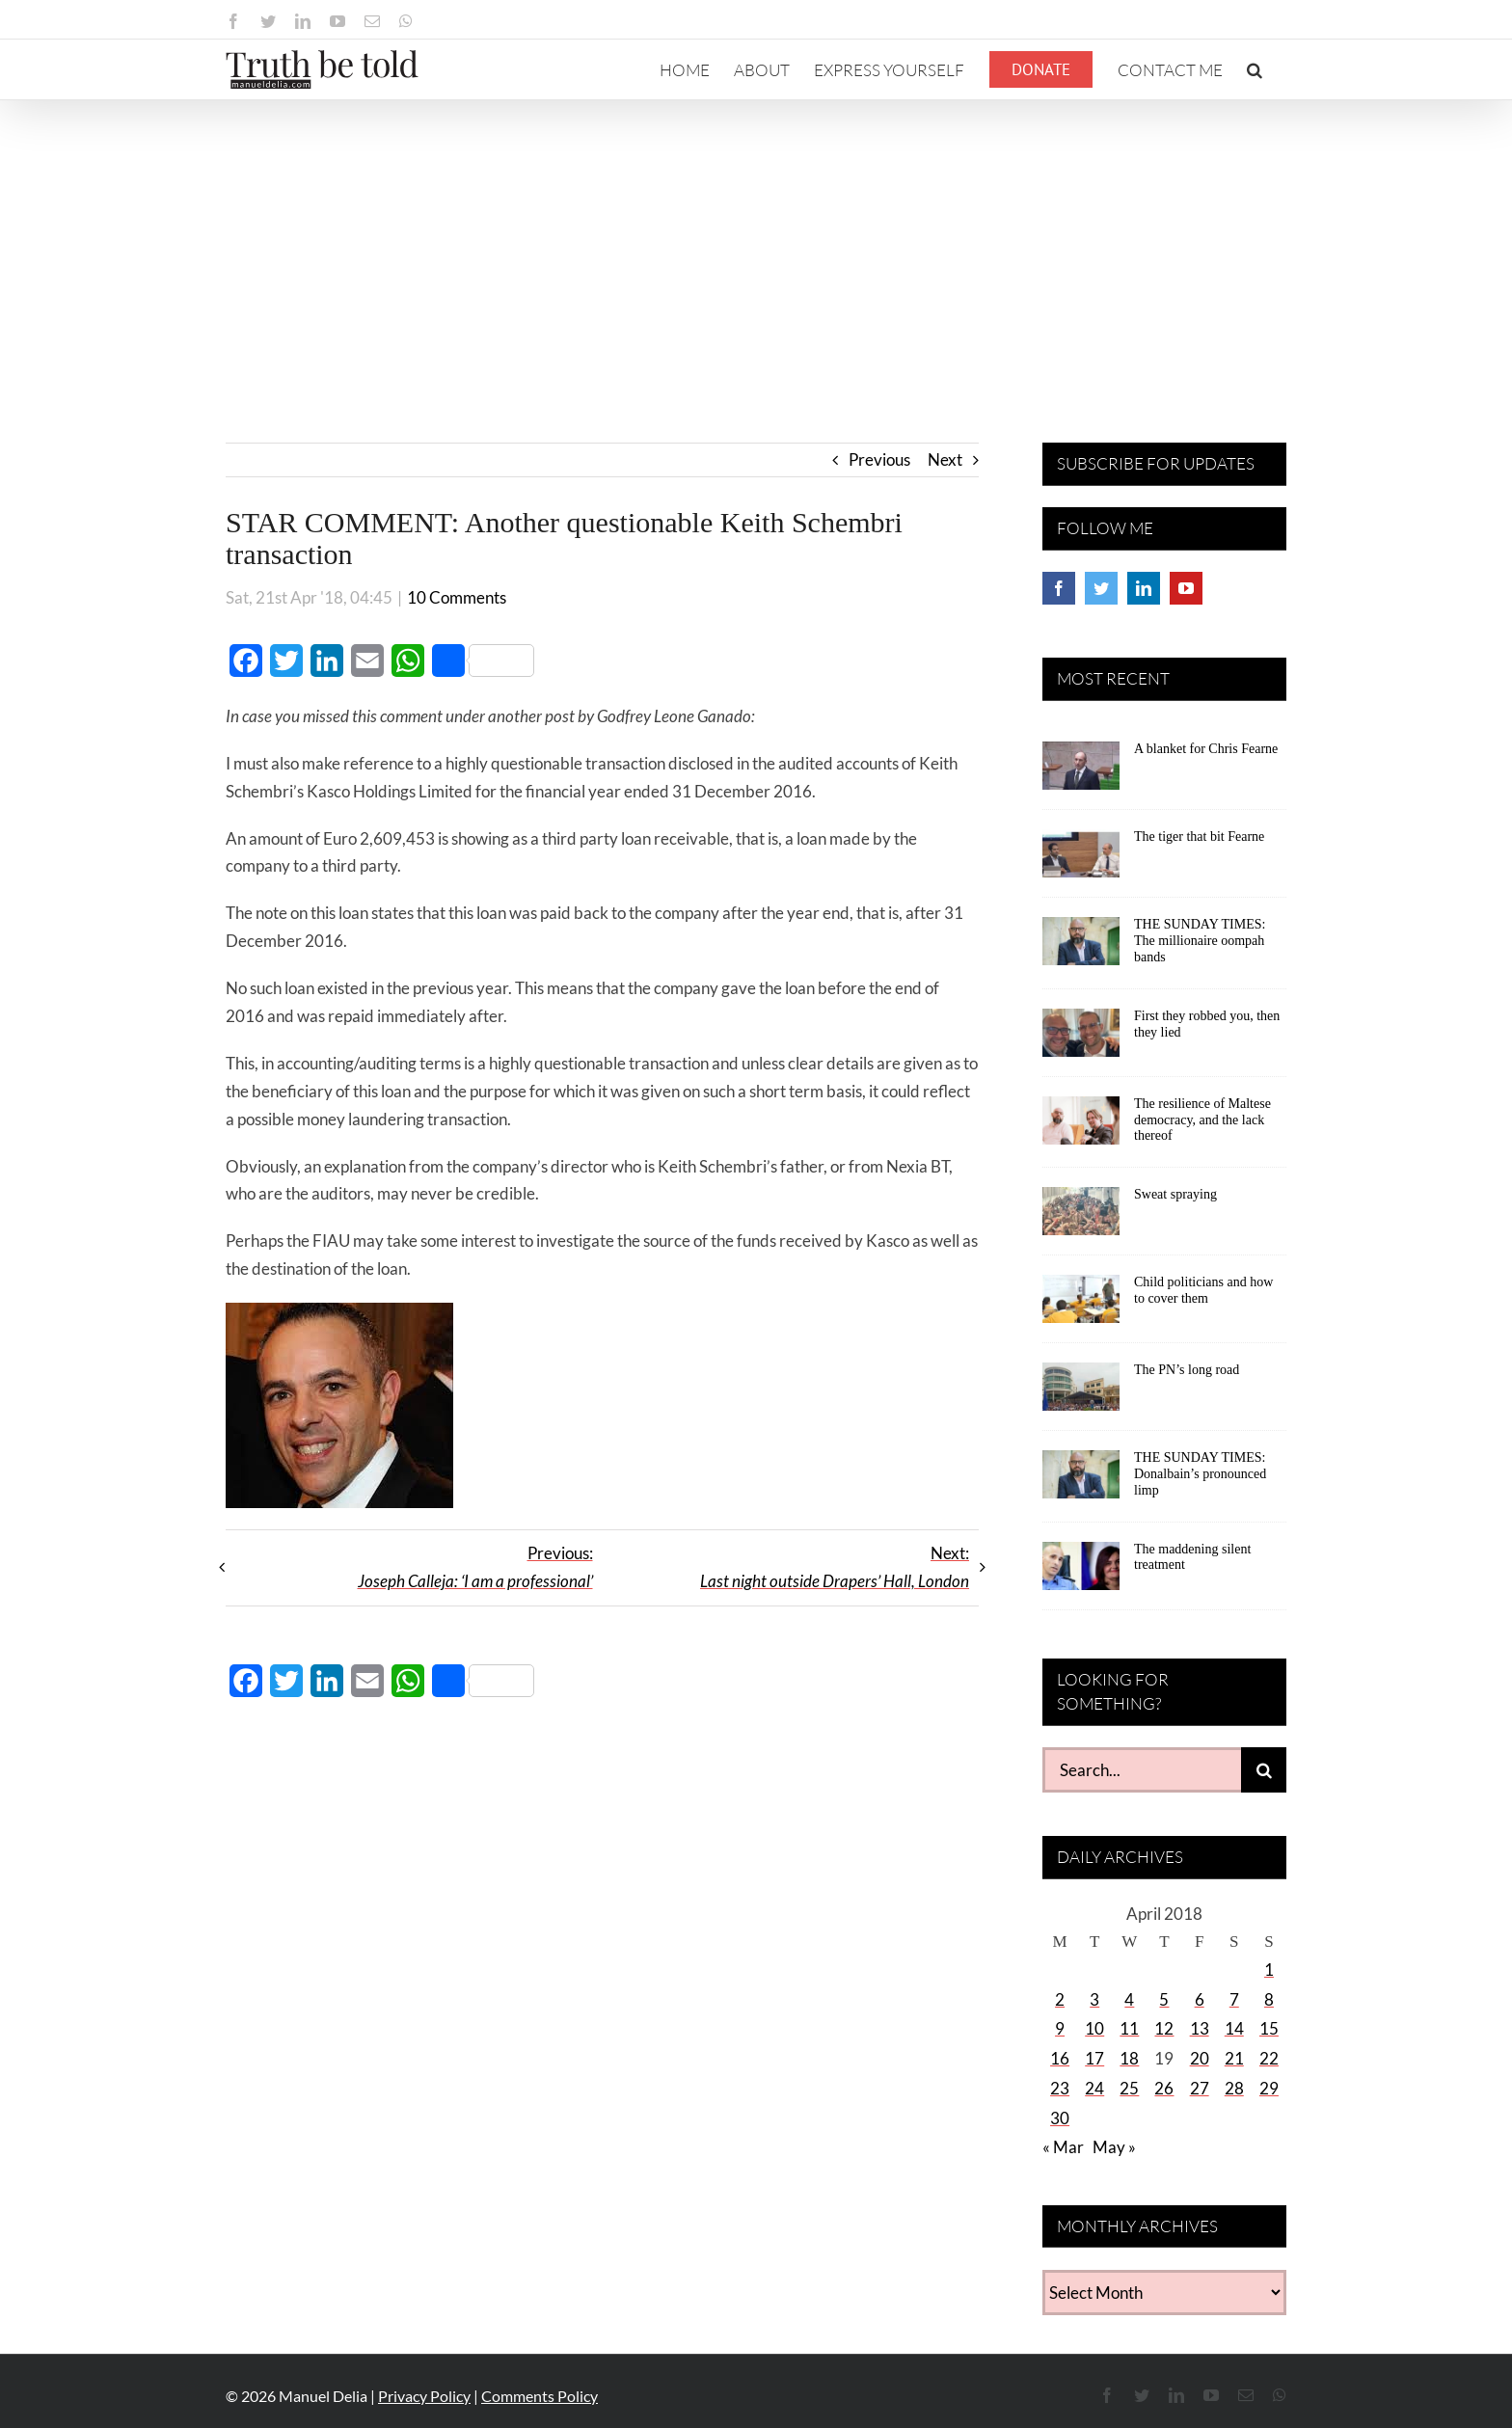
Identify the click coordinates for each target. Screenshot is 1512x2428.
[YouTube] (1186, 588)
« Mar (1063, 2147)
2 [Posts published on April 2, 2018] (1060, 1999)
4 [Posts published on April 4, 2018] (1129, 1999)
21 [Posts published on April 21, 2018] (1234, 2058)
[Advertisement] (756, 245)
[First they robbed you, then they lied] (1081, 1039)
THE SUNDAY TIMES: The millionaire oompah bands (1199, 940)
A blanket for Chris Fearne (1206, 749)
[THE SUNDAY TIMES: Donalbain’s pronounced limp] (1081, 1481)
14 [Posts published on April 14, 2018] (1234, 2028)
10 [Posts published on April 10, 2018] (1094, 2028)
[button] (1254, 69)
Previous (879, 459)
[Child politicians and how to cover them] (1081, 1305)
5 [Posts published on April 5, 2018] (1164, 1999)
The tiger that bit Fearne (1199, 836)
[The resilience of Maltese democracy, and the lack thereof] (1081, 1127)
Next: (834, 1567)
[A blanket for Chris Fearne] (1081, 772)
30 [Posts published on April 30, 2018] (1059, 2118)
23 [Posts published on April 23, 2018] (1059, 2088)
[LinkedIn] (1143, 588)
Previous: (475, 1567)
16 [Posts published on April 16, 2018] (1059, 2058)
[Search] (1263, 1770)
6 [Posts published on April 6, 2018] (1199, 1999)
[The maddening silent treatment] (1081, 1573)
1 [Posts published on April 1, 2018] (1269, 1969)
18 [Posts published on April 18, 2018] (1129, 2058)
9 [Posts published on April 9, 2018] (1060, 2028)
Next (945, 459)
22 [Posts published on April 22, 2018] (1269, 2058)
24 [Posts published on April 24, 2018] (1094, 2088)
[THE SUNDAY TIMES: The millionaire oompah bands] (1081, 948)
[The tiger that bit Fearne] (1081, 860)
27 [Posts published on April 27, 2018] (1199, 2088)
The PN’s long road (1186, 1369)
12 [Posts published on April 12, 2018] (1164, 2028)
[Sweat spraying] (1081, 1218)
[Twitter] (1101, 588)
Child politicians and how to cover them (1203, 1290)
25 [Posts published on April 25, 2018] (1129, 2088)
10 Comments (456, 597)
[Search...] (1141, 1770)
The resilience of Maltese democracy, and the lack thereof (1202, 1120)
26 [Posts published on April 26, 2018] (1164, 2088)
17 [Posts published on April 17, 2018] (1094, 2058)
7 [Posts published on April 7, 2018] (1234, 1999)
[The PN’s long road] (1081, 1393)
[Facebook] (1058, 588)
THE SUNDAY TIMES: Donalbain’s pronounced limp (1200, 1473)
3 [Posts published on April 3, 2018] (1094, 1999)
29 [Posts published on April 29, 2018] (1269, 2088)
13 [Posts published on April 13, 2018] (1199, 2028)
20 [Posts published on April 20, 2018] (1199, 2058)
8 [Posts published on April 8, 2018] (1269, 1999)
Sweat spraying (1175, 1194)
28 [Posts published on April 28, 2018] (1234, 2088)
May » (1114, 2147)
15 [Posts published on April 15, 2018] (1269, 2028)
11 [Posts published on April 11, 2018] (1129, 2028)
